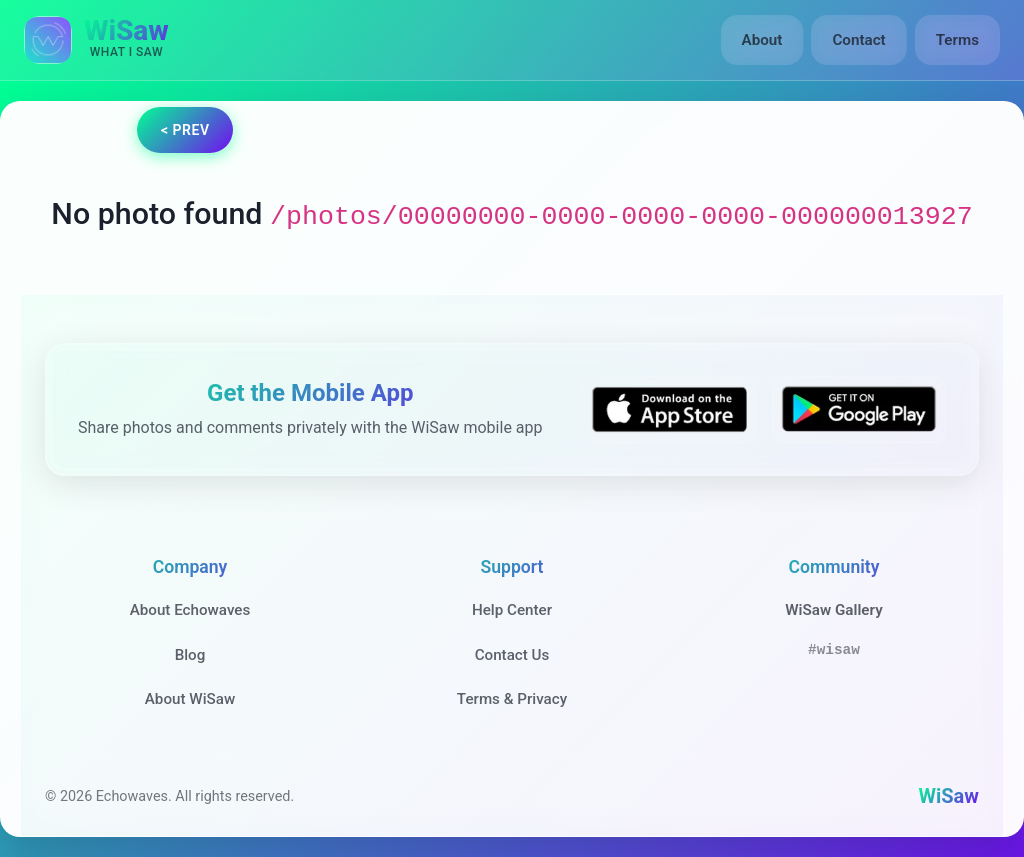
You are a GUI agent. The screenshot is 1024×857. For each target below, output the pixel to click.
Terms (957, 40)
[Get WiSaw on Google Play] (859, 409)
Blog (190, 655)
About (762, 40)
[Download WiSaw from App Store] (669, 409)
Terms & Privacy (512, 699)
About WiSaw (190, 699)
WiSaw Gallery (833, 610)
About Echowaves (190, 610)
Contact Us (512, 655)
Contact (858, 40)
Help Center (512, 610)
